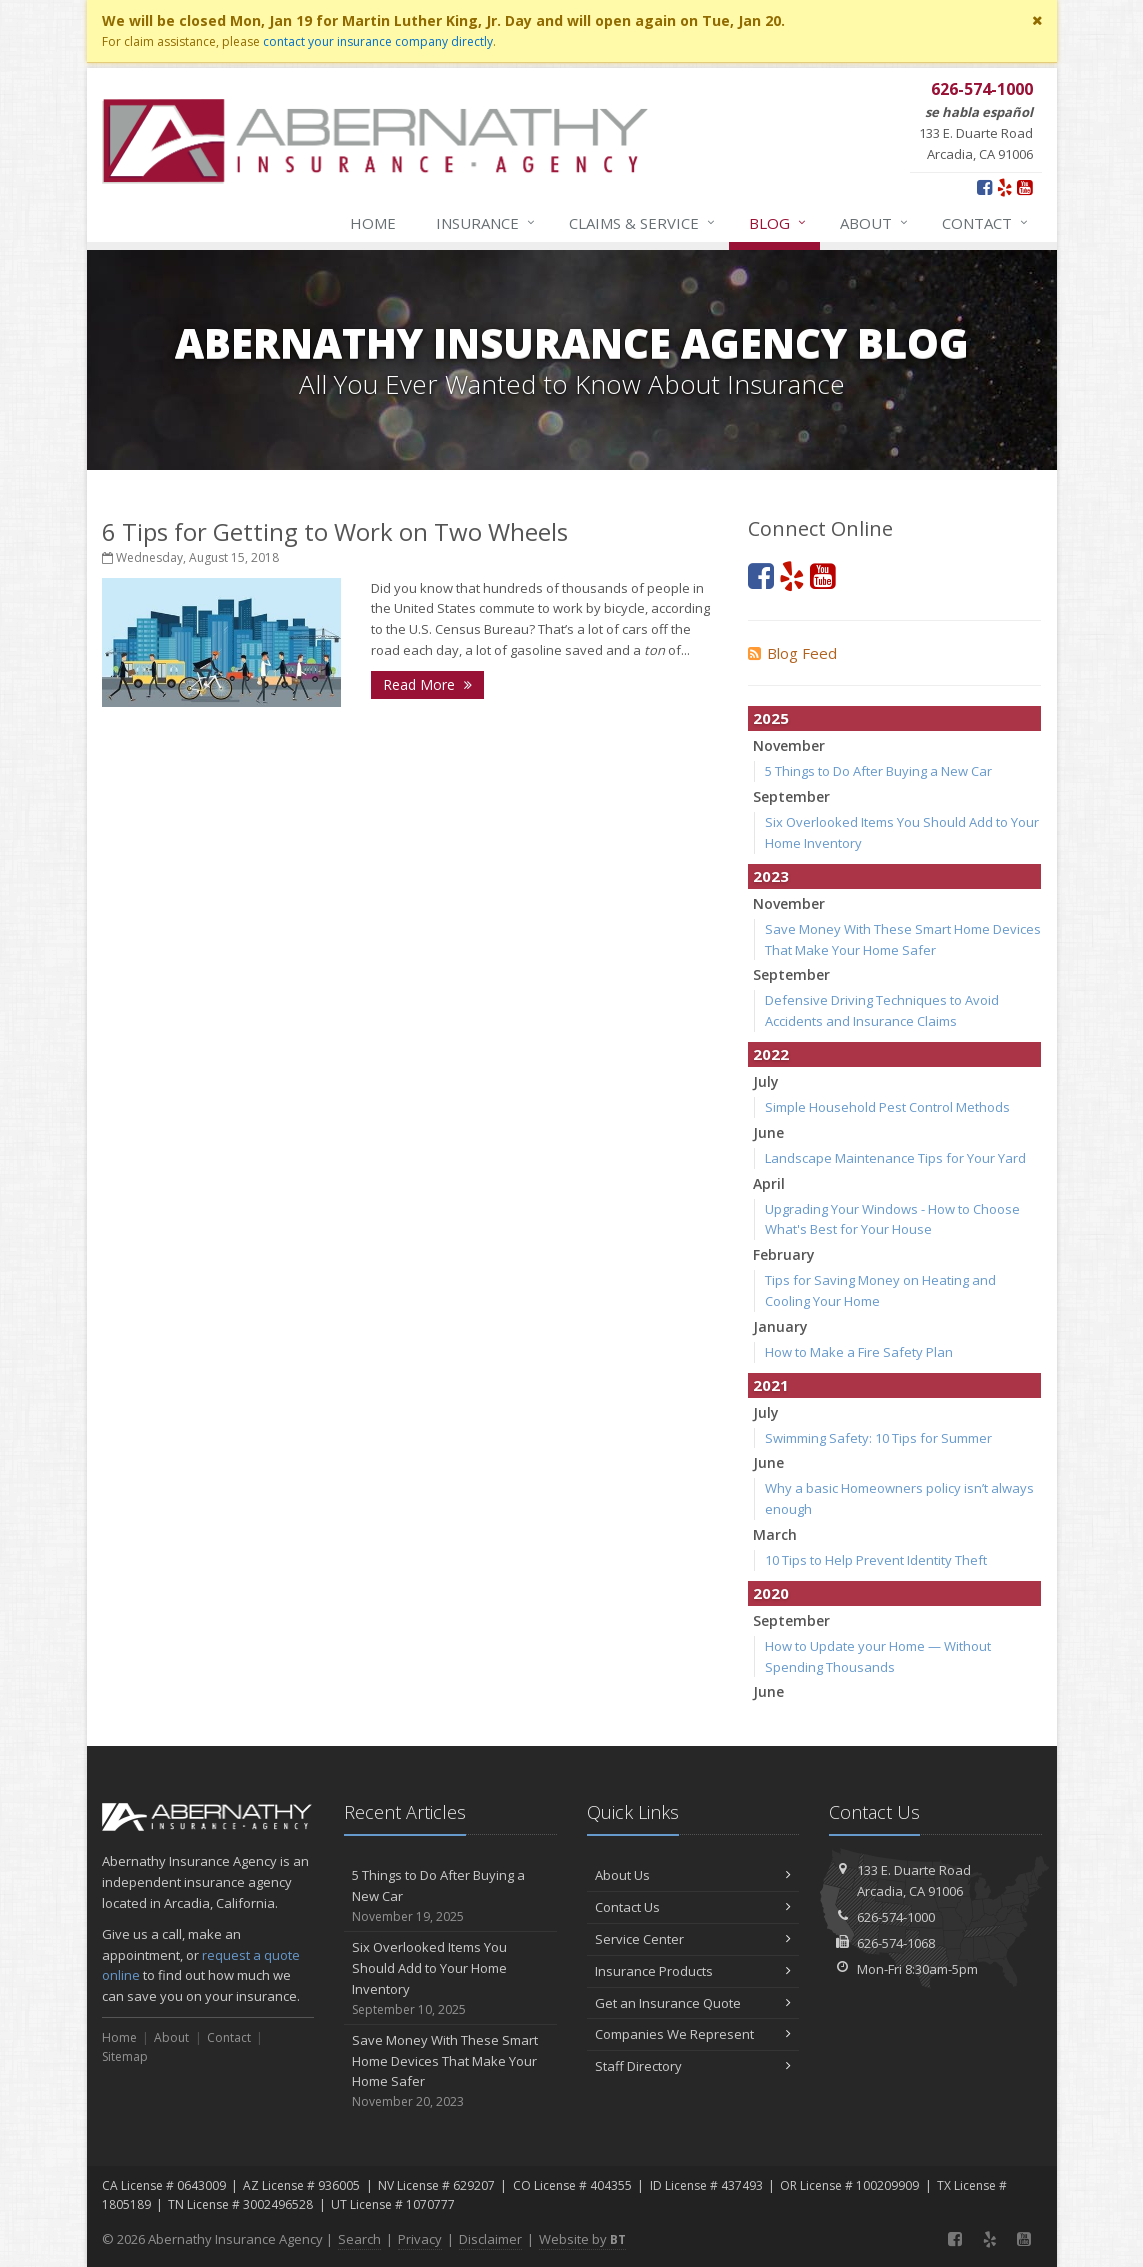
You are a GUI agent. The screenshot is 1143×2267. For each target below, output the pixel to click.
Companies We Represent (693, 2034)
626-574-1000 (896, 1917)
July (766, 1081)
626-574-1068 (896, 1943)
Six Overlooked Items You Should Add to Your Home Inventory (450, 1978)
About (875, 223)
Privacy (420, 2239)
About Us (693, 1875)
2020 (771, 1593)
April (769, 1183)
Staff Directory (693, 2066)
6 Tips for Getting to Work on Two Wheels (335, 531)
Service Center (693, 1939)
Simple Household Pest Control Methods (887, 1107)
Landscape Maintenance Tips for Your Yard (895, 1158)
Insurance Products (693, 1971)
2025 (771, 718)
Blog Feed (792, 653)
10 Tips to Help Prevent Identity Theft (876, 1560)
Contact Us (693, 1907)
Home (373, 223)
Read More (427, 684)
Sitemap (125, 2056)
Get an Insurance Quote (693, 2003)
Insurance (486, 223)
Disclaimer (490, 2239)
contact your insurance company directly (378, 41)
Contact (986, 223)
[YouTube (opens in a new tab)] (1024, 187)
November (789, 745)
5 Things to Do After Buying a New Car (878, 771)
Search (359, 2239)
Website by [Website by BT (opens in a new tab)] (582, 2239)
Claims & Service (643, 223)
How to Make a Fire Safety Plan (859, 1352)
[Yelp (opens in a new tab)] (1004, 187)
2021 (771, 1385)
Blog (778, 223)
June (768, 1132)
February (784, 1254)
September (791, 796)
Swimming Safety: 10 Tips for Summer (878, 1438)
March (775, 1534)
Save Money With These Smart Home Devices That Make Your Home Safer (450, 2071)
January (780, 1326)
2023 (771, 876)
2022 (771, 1054)
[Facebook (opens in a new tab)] (984, 187)
